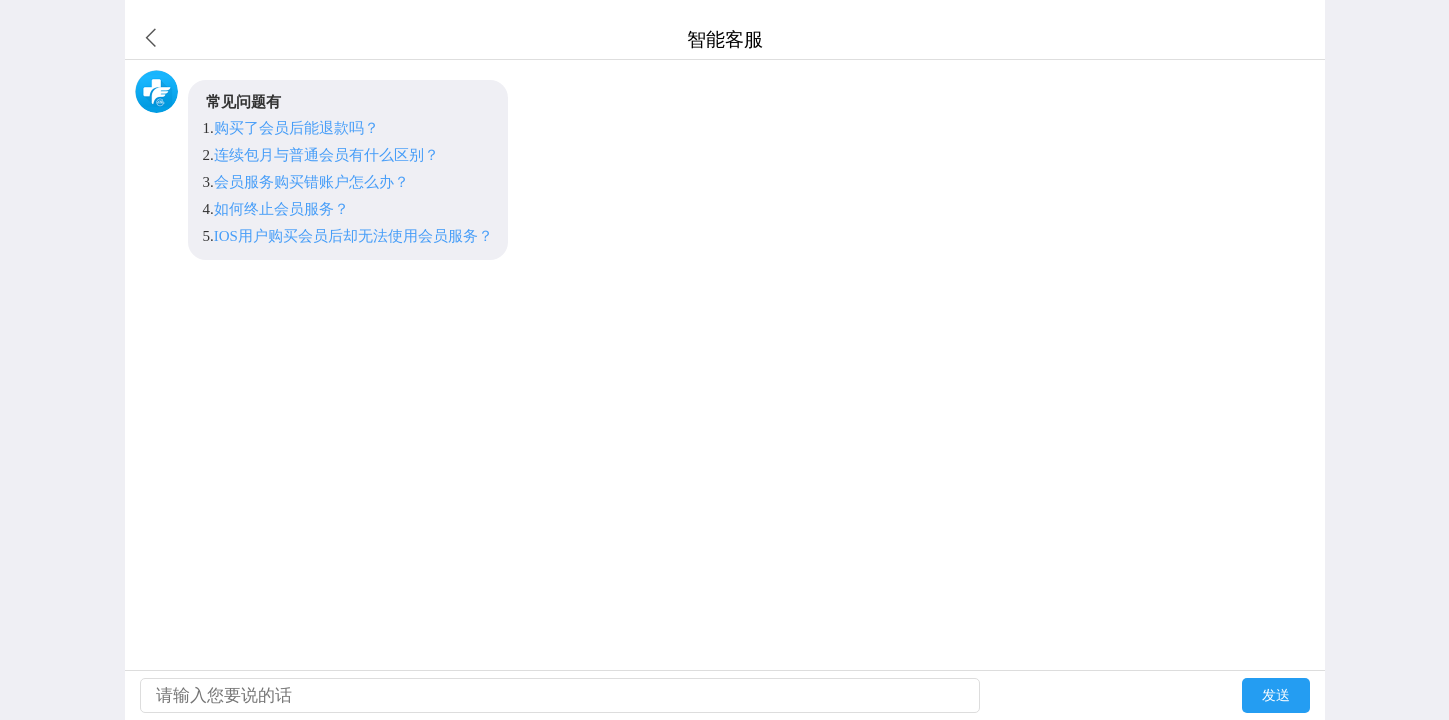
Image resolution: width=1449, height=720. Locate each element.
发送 (1276, 695)
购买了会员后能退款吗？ (296, 128)
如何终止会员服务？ (281, 209)
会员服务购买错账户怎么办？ (311, 182)
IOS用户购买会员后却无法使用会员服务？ (353, 236)
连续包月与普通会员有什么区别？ (326, 155)
